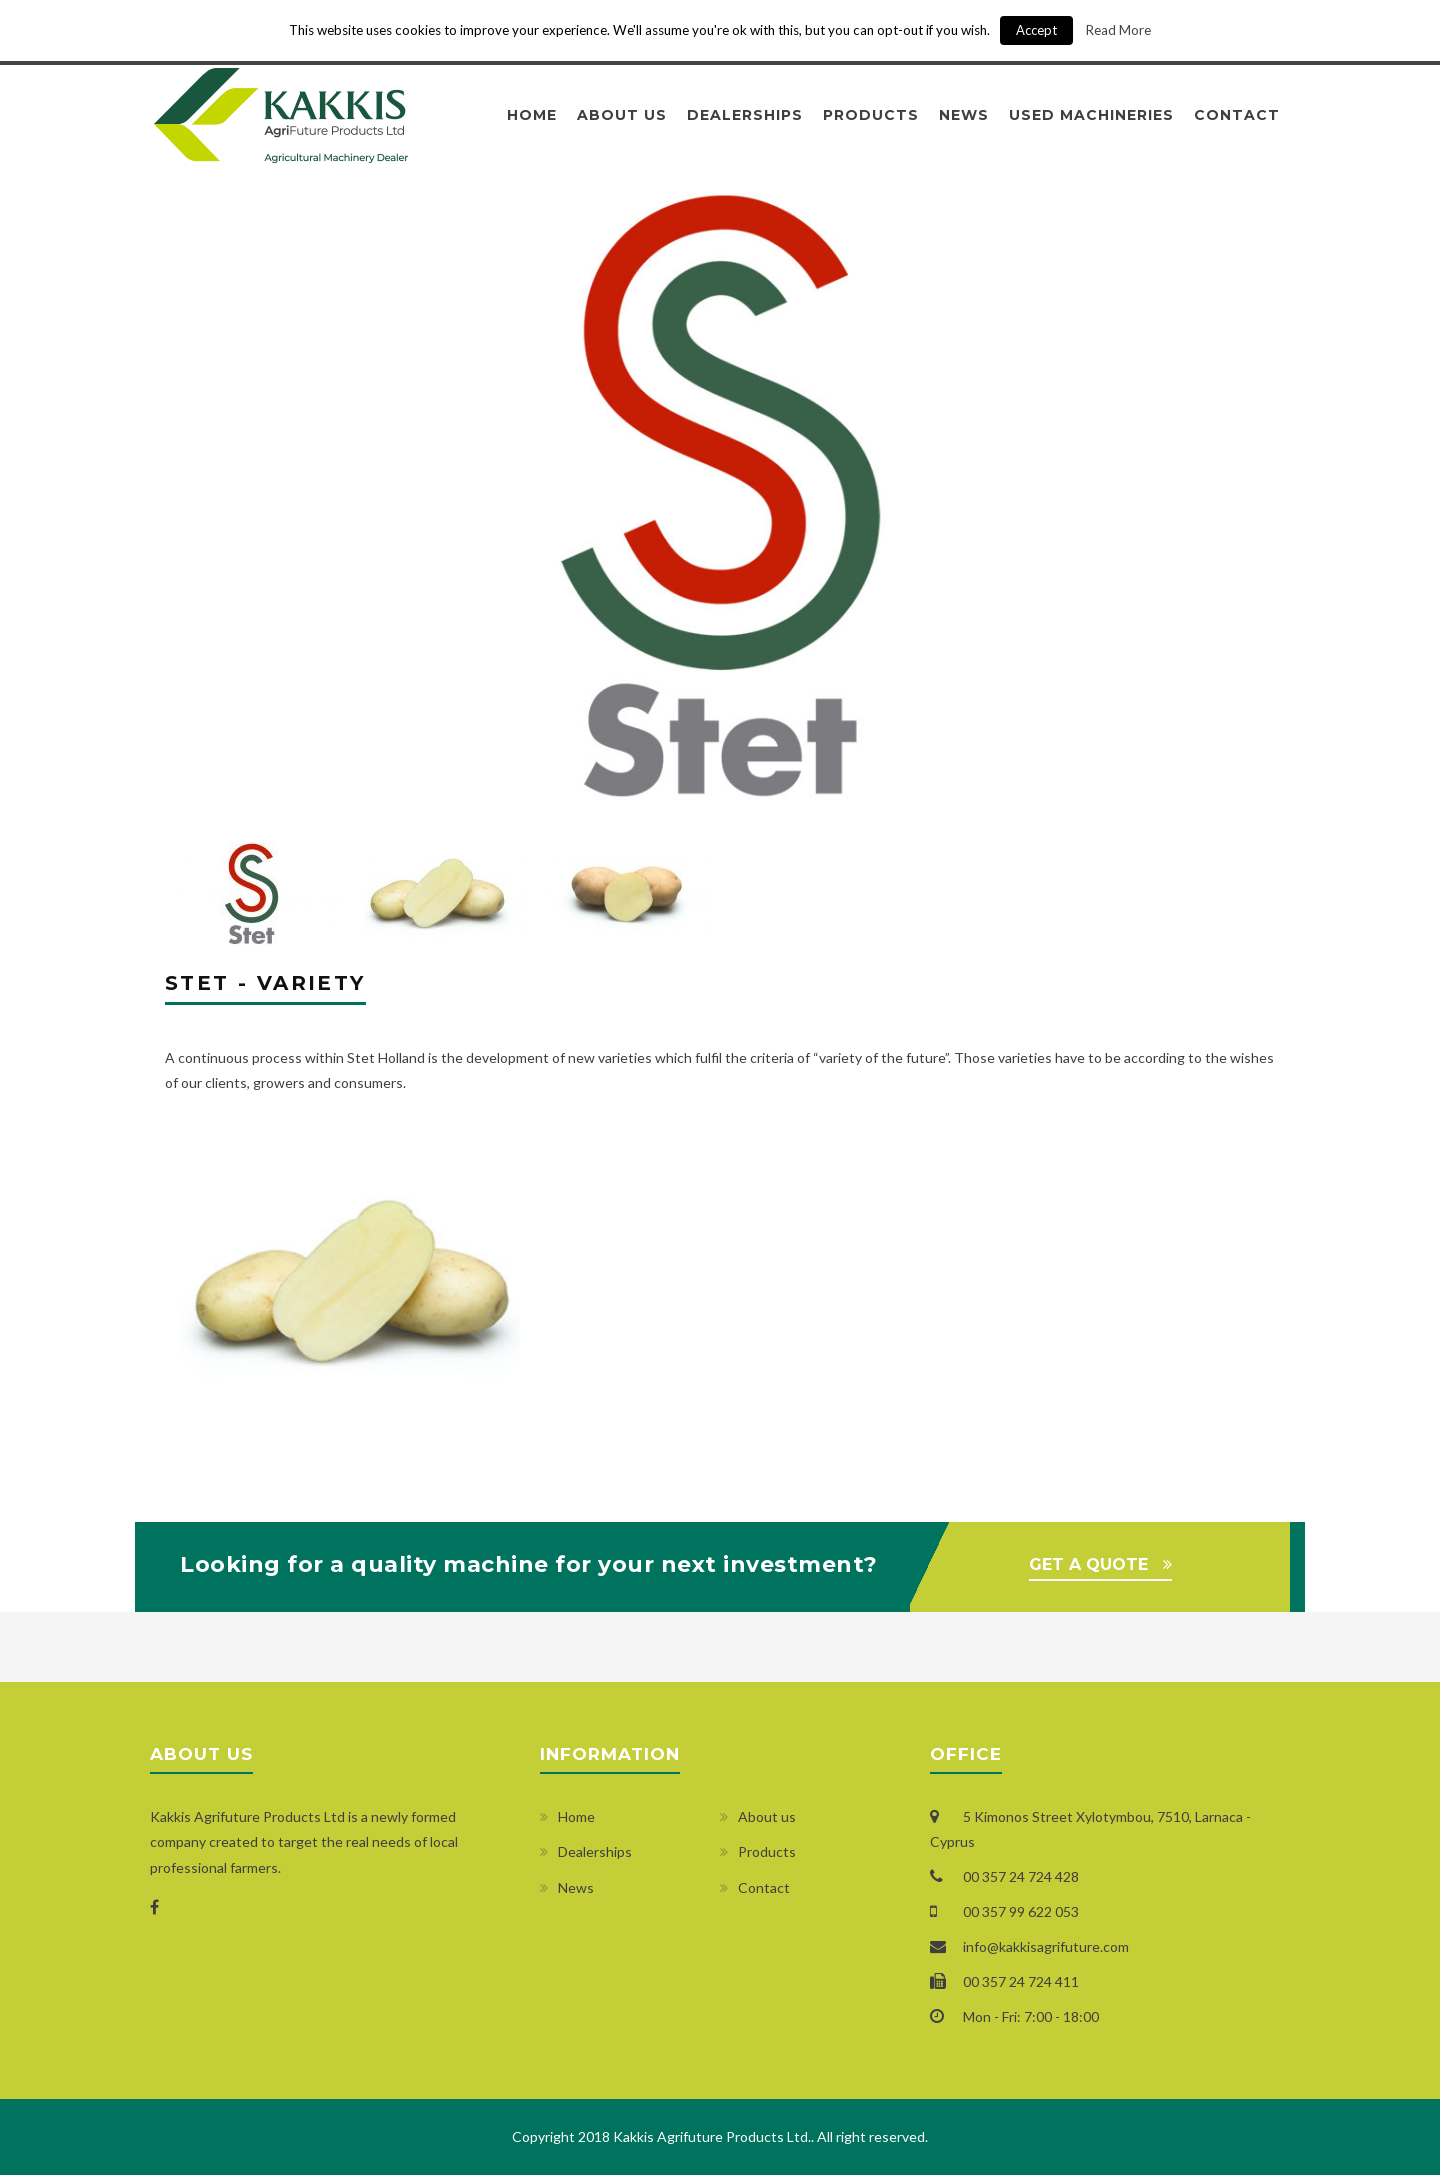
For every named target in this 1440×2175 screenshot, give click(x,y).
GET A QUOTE (1088, 1564)
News (964, 115)
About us (622, 115)
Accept (1036, 30)
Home (532, 115)
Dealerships (745, 115)
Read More (1118, 30)
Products (871, 115)
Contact (1237, 115)
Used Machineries (1091, 115)
